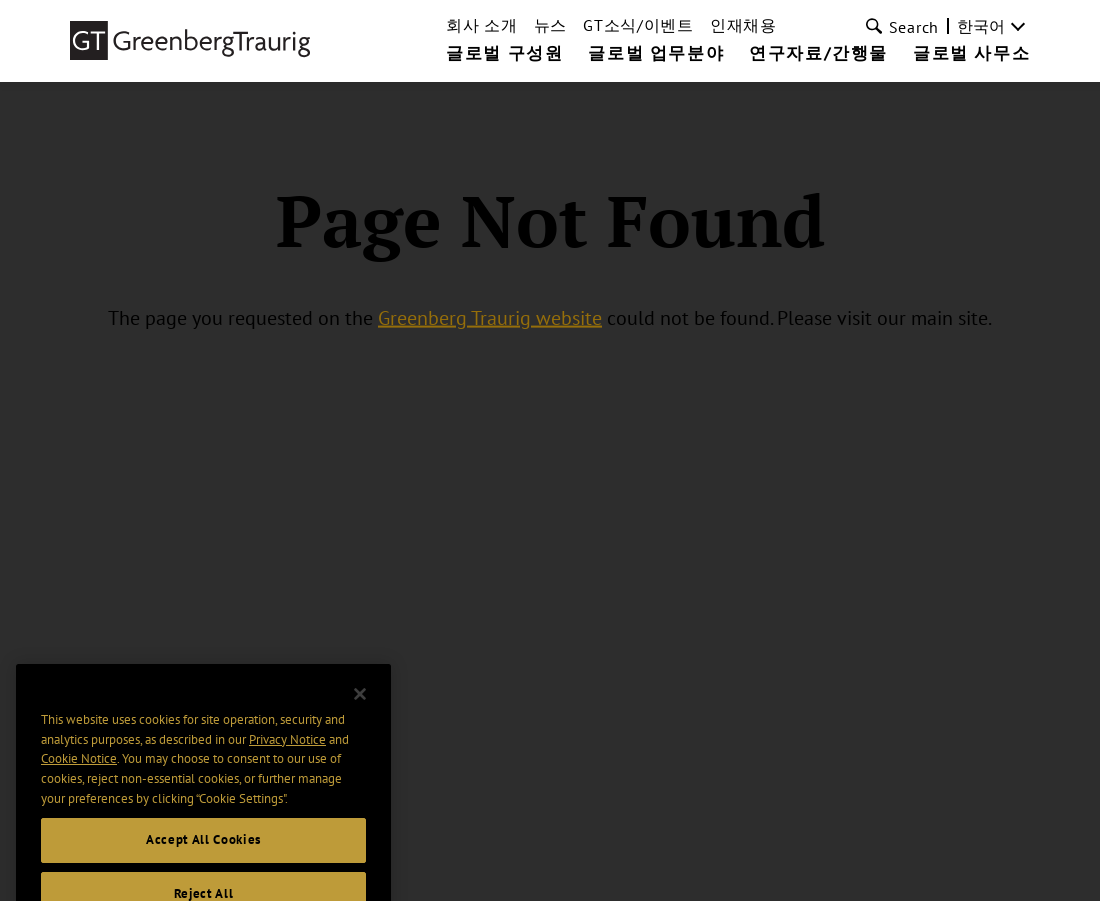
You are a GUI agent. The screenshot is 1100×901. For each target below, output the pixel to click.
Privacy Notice (287, 757)
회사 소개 (482, 25)
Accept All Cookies (203, 858)
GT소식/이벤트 (638, 25)
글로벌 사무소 (971, 54)
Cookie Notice (79, 777)
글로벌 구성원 (504, 54)
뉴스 (550, 25)
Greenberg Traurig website (490, 318)
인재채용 (743, 25)
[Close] (360, 713)
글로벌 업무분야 (656, 54)
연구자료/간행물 (818, 54)
